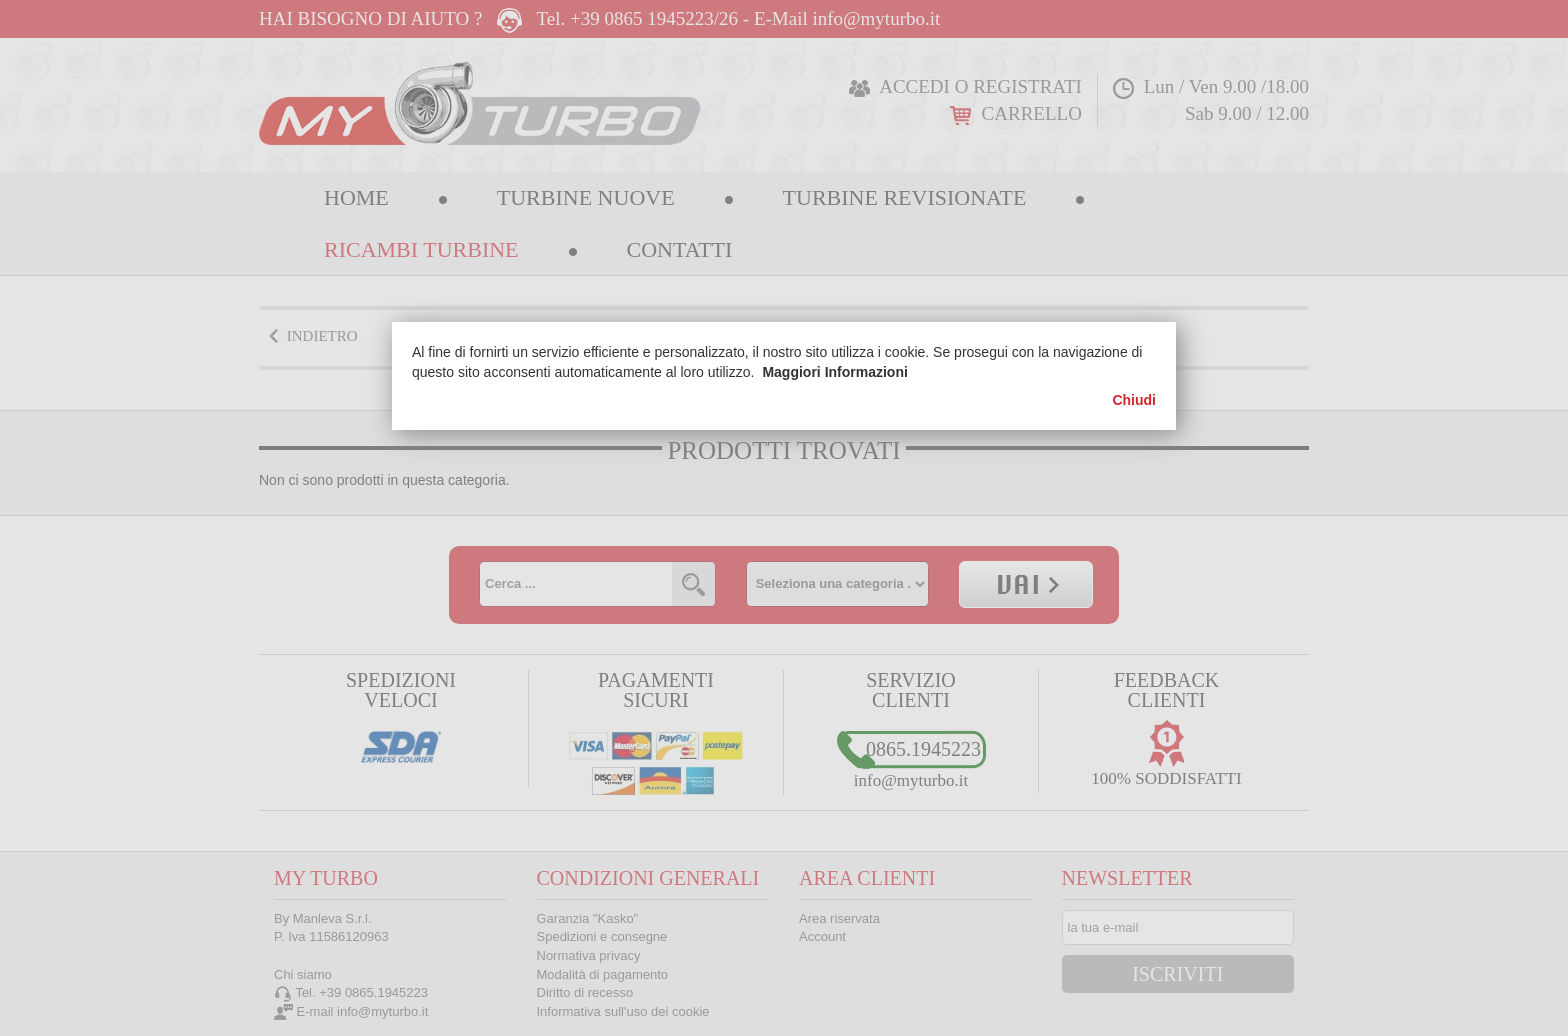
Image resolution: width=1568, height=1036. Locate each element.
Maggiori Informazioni (834, 372)
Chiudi (1134, 400)
